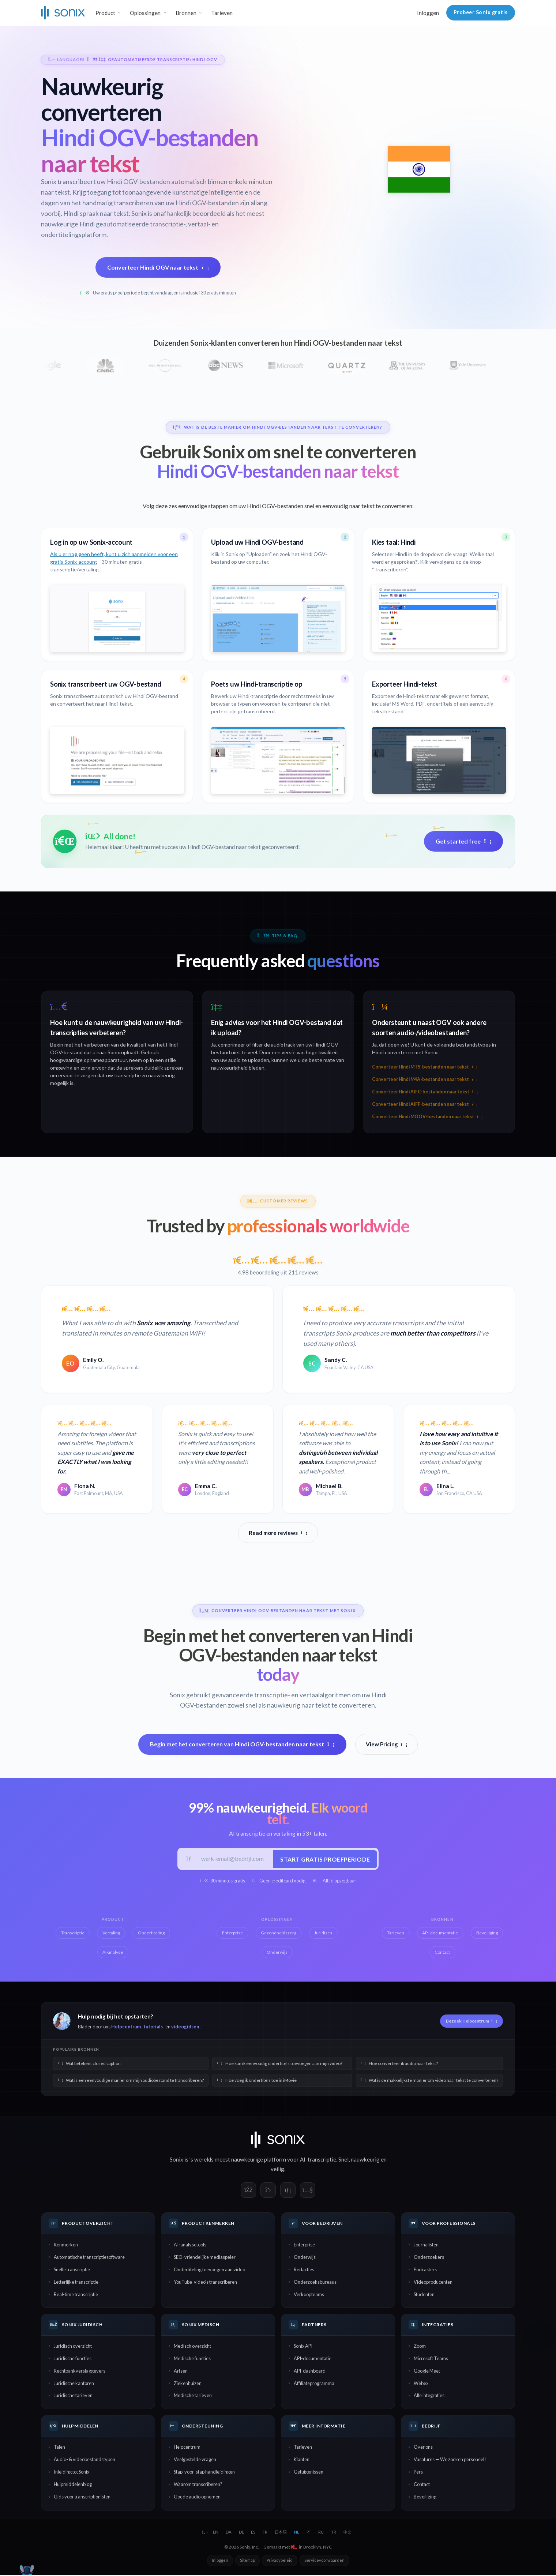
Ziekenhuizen (188, 2384)
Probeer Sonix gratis (481, 12)
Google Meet (427, 2372)
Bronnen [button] (186, 13)
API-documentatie (312, 2359)
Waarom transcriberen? (198, 2486)
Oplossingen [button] (145, 13)
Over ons (423, 2448)
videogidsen (185, 2028)
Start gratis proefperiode (324, 1859)
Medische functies (192, 2359)
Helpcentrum (126, 2028)
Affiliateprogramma (314, 2384)
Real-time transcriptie (76, 2295)
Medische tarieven (193, 2397)
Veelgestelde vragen (195, 2461)
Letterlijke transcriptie (76, 2283)
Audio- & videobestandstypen (84, 2461)
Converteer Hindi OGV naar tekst (158, 267)
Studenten (424, 2295)
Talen (59, 2448)
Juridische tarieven (73, 2397)
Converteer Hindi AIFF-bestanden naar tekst (424, 1104)
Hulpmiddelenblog (73, 2486)
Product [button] (105, 13)
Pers (418, 2473)
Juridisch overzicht (73, 2347)
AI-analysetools (190, 2246)
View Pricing (386, 1744)
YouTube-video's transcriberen (205, 2283)
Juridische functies (72, 2359)
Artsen (181, 2372)
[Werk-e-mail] (234, 1859)
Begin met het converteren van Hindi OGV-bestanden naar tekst (242, 1744)
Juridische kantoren (74, 2384)
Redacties (304, 2270)
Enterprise (304, 2246)
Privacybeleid (280, 2561)
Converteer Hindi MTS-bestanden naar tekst (424, 1067)
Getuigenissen (308, 2473)
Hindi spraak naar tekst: (97, 213)
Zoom (420, 2347)
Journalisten (426, 2246)
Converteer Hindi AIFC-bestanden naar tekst (425, 1091)
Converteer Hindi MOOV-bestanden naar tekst (427, 1116)
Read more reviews (278, 1532)
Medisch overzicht (192, 2347)
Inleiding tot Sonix (71, 2473)
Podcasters (425, 2270)
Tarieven (222, 13)
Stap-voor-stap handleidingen (204, 2473)
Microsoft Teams (431, 2359)
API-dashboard (310, 2372)
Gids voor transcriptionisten (82, 2498)
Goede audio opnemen (197, 2498)
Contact (422, 2486)
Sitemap (247, 2561)
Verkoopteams (309, 2295)
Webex (421, 2384)
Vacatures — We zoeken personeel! (450, 2461)
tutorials (153, 2028)
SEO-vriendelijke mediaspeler (205, 2258)
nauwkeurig (365, 2160)
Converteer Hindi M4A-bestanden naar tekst (424, 1079)
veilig (277, 2170)
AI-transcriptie (318, 2160)
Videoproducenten (433, 2283)
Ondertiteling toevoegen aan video (209, 2270)
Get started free (463, 841)
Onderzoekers (429, 2258)
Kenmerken (66, 2246)
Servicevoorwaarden (324, 2561)
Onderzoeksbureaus (315, 2283)
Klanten (301, 2461)
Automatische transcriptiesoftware (89, 2258)
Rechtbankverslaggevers (79, 2372)
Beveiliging (425, 2498)
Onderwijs (305, 2258)
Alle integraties (429, 2397)
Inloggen (428, 13)
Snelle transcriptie (72, 2270)
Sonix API (303, 2347)
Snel (343, 2160)
